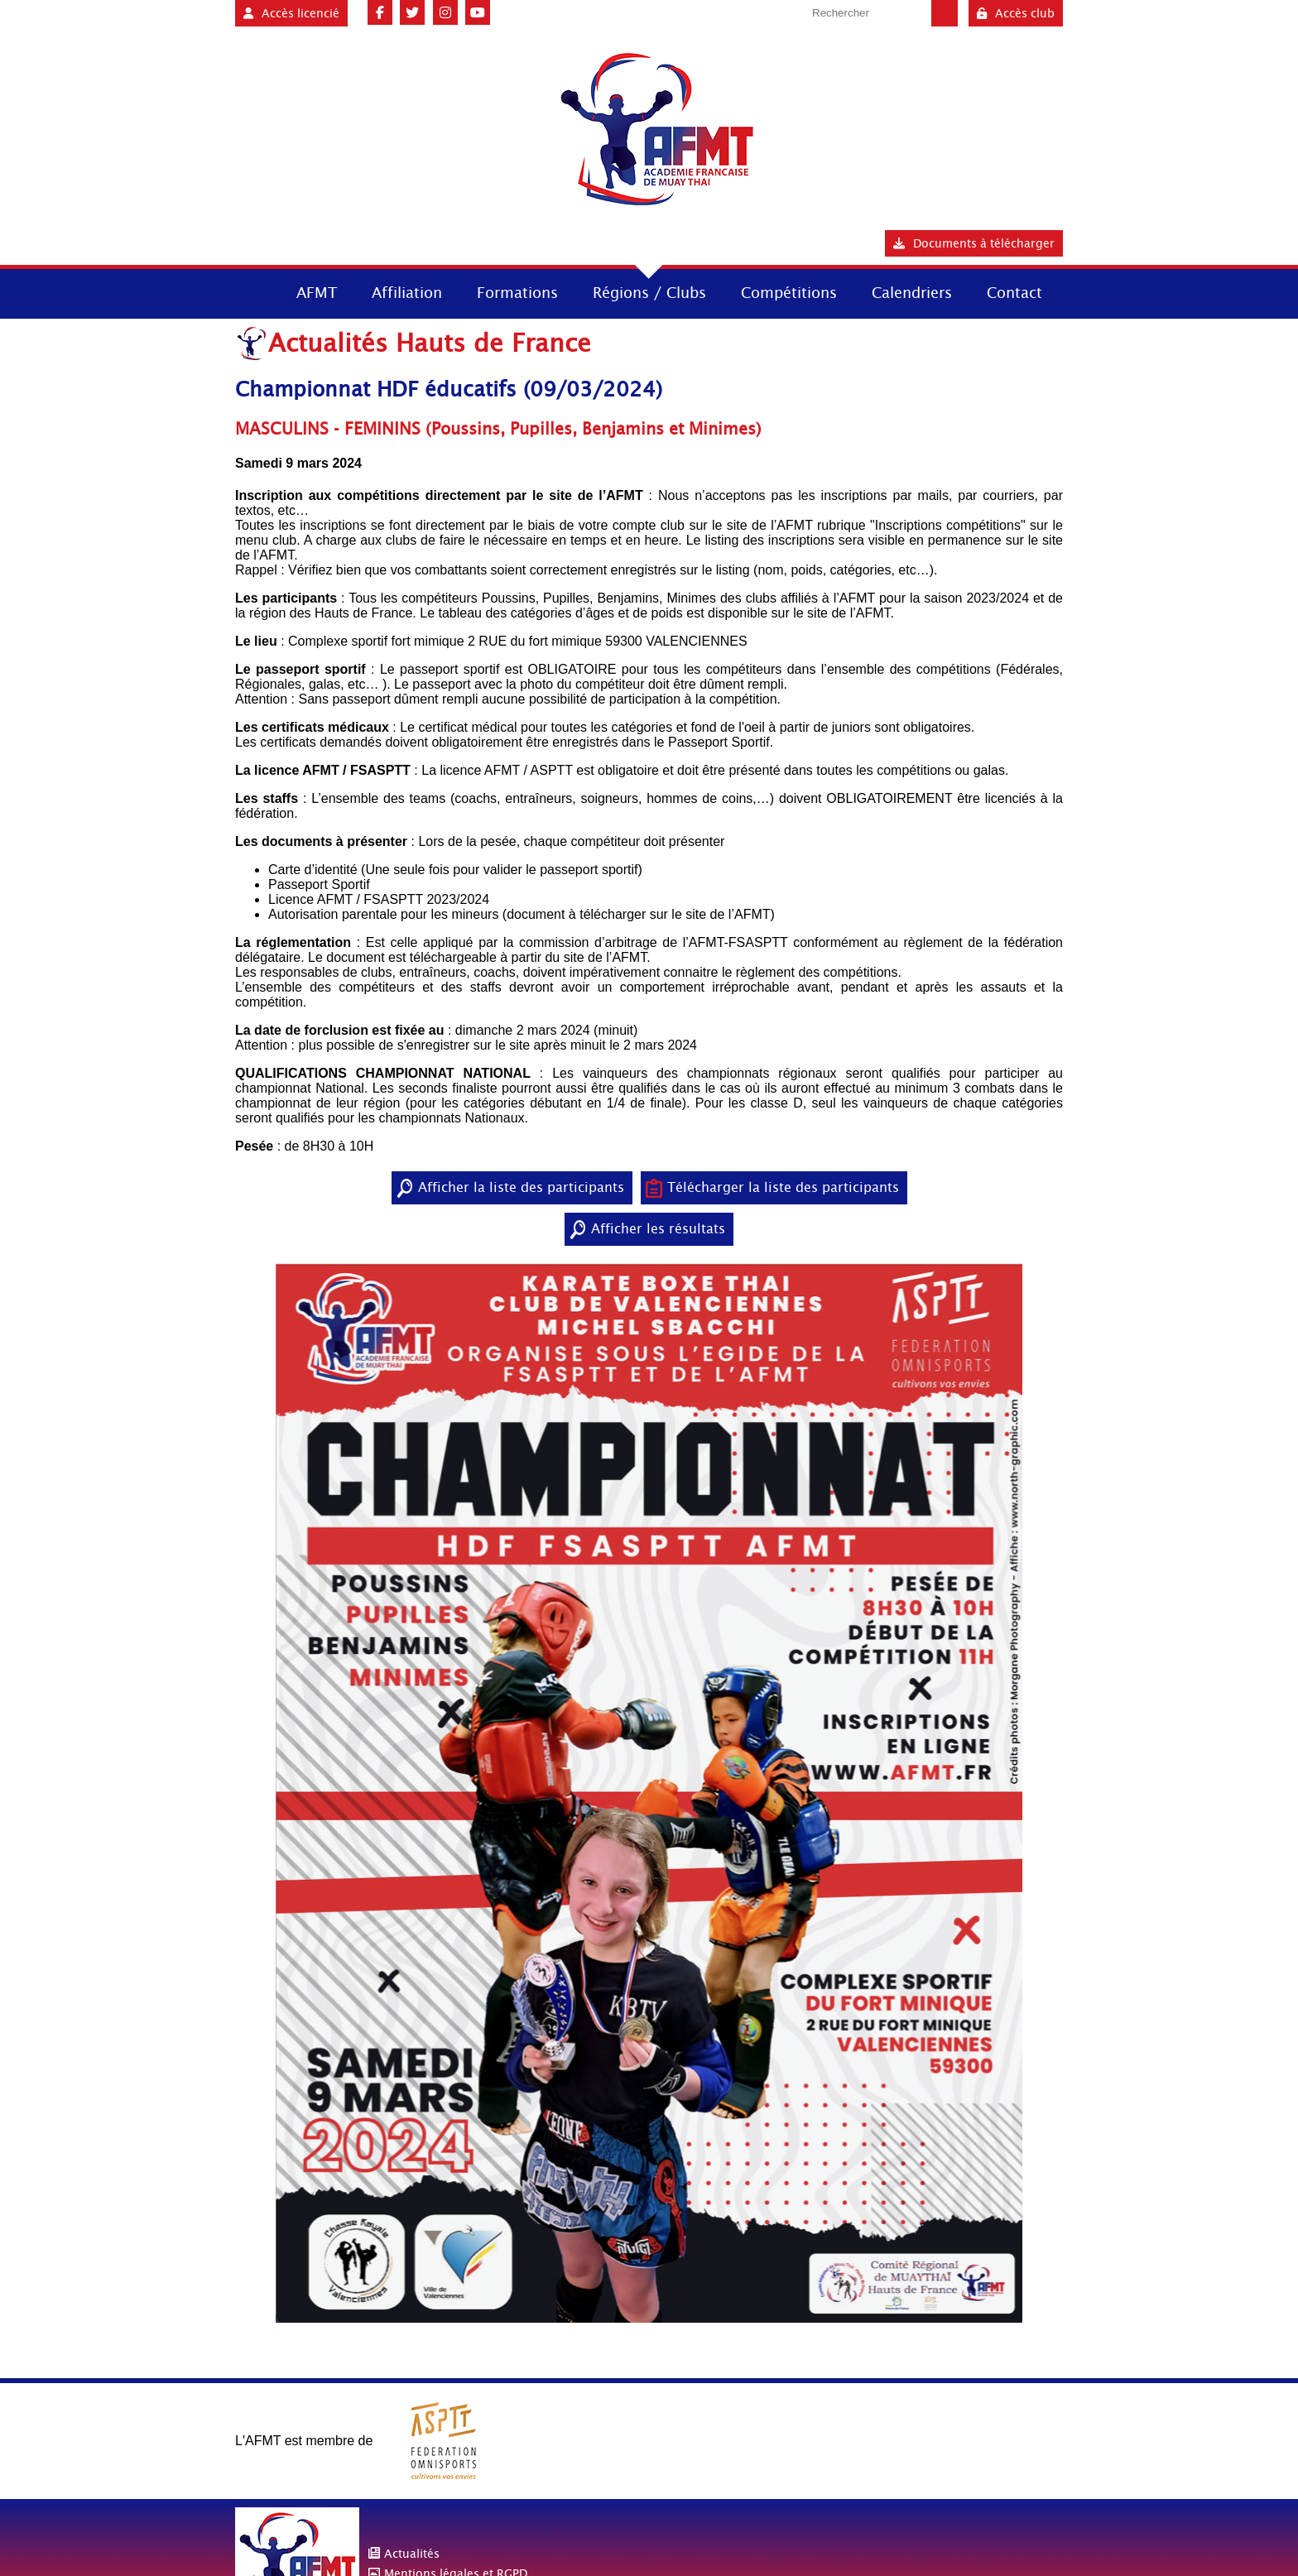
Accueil (250, 292)
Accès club (1016, 13)
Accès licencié (291, 13)
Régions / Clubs (649, 292)
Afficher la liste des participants (521, 1187)
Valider (944, 13)
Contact (1014, 292)
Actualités (412, 2553)
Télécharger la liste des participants (783, 1187)
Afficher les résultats (658, 1229)
